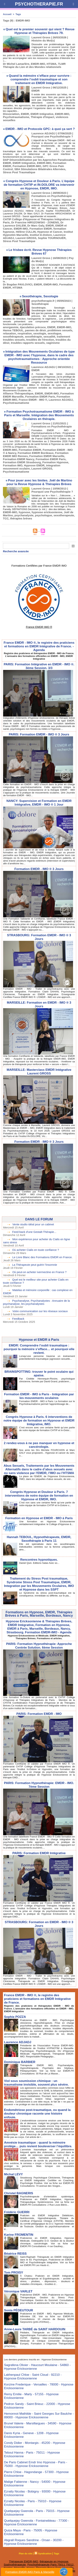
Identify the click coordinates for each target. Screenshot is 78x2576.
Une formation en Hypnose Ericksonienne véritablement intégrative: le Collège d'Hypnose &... (47, 1523)
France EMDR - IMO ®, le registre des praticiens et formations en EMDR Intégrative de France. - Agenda (39, 646)
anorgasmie (10, 327)
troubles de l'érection (40, 339)
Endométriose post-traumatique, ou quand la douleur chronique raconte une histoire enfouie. (37, 2113)
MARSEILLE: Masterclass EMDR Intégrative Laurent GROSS (39, 1071)
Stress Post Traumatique (19, 172)
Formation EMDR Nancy (18, 459)
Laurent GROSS (25, 238)
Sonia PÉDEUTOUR (18, 2310)
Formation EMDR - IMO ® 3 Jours (39, 869)
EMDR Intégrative (42, 113)
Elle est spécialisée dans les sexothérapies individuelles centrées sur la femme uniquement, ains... (47, 1547)
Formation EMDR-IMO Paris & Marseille (37, 2572)
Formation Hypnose (55, 462)
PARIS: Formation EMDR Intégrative (39, 1853)
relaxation (9, 333)
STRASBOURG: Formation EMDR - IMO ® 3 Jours (39, 937)
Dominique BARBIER (19, 2062)
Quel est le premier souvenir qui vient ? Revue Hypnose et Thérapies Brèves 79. (40, 31)
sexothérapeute (13, 336)
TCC (6, 518)
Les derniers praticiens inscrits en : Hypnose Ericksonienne (35, 2359)
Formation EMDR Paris (40, 396)
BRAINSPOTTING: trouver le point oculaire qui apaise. (39, 1373)
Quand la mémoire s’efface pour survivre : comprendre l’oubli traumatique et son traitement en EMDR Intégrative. (40, 79)
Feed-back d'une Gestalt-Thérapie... (34, 1231)
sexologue (54, 333)
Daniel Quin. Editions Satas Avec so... (39, 1563)
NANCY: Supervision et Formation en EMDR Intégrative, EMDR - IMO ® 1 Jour (39, 802)
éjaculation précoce (33, 327)
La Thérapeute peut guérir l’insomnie (34, 1264)
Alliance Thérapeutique (18, 393)
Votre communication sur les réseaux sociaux (40, 1311)
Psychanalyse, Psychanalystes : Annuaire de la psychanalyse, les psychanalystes (36, 1302)
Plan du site (25, 2553)
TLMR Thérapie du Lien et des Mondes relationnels (34, 65)
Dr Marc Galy (35, 225)
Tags (18, 14)
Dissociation (11, 113)
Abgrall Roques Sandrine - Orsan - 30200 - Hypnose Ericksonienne (33, 2542)
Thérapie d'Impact (42, 117)
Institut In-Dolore (41, 234)
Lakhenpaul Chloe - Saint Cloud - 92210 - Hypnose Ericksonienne (33, 2376)
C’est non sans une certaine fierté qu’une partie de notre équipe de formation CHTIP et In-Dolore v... (47, 1504)
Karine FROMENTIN (18, 2234)
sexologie (39, 333)
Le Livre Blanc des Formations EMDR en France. (42, 1257)
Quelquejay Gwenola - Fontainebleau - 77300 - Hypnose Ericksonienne (36, 2522)
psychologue (43, 515)
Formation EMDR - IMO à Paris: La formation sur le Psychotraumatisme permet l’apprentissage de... (47, 1402)
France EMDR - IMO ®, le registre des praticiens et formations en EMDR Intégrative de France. (37, 1998)
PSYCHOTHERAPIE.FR (39, 3)
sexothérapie (33, 336)
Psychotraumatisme (16, 117)
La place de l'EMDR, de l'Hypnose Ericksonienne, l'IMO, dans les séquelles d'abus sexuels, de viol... (47, 1477)
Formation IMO (12, 465)
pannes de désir (35, 330)
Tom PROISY (13, 2272)
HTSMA (51, 63)
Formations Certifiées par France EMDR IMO (39, 565)
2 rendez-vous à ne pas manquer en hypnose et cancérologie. (39, 1445)
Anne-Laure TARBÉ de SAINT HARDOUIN (34, 2329)
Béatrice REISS (15, 2253)
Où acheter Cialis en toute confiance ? (35, 1249)
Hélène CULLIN (26, 231)
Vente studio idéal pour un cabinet (33, 1224)
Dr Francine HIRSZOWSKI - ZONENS (35, 222)
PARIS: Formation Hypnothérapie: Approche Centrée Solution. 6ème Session (39, 1645)
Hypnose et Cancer (49, 231)
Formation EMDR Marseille (46, 456)
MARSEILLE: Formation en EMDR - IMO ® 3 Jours (39, 1004)
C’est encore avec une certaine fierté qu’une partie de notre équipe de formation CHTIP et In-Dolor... (47, 1429)
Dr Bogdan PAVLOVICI (17, 284)
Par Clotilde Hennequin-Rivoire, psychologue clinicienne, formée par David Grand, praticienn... (47, 1380)
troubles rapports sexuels (28, 342)
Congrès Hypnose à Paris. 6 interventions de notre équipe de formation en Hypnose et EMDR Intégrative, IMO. (38, 1420)
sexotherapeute (64, 515)
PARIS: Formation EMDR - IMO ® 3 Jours (39, 734)
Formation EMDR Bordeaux (36, 452)
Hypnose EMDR (34, 465)
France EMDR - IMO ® (33, 399)
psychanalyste (24, 515)
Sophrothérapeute (15, 2564)
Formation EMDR (40, 228)
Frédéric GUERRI (16, 2212)
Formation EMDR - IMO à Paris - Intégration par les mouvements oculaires (39, 1396)
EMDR (25, 113)
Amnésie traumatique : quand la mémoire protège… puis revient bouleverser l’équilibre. (38, 2144)
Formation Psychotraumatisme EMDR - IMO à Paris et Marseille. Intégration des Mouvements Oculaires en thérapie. (39, 415)
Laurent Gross (40, 37)
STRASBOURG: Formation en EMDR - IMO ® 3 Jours (39, 1924)
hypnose (24, 512)
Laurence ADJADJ (43, 133)
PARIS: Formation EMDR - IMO (39, 1714)
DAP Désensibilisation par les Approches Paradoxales (38, 159)
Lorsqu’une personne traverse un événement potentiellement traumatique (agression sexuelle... (47, 1357)
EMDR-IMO (38, 63)
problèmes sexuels (59, 330)
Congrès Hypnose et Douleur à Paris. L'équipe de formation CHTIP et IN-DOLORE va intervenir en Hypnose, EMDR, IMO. (39, 184)
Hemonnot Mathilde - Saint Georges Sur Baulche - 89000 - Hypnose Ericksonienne (39, 2415)
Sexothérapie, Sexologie (40, 296)
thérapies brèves (21, 518)
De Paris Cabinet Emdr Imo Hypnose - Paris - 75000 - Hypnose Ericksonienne (35, 2464)
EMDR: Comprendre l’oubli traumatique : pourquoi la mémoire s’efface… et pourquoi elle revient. (39, 1349)
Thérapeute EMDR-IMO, (24, 2561)
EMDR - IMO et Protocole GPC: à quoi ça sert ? (40, 129)
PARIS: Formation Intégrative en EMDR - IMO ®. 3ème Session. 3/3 (39, 666)
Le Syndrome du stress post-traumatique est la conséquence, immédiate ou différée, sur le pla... (47, 1594)
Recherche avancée (16, 551)
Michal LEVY (13, 2174)
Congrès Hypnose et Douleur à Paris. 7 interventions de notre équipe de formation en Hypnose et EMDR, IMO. (39, 1495)
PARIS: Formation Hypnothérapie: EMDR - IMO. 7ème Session (39, 1784)
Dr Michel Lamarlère (16, 63)
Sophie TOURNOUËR (52, 238)
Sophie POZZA (15, 2017)
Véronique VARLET (18, 2291)
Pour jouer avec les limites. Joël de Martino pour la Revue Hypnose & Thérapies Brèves (39, 482)
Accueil (7, 14)
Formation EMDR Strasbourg (22, 462)
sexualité (49, 336)
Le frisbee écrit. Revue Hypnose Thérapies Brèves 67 (40, 251)
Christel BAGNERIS (18, 2193)
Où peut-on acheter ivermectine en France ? (39, 1272)
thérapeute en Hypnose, (54, 2561)
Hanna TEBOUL (13, 330)
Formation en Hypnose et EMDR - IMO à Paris (39, 1518)
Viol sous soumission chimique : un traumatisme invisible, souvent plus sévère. (36, 2082)
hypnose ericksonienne (47, 512)
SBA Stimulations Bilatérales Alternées (39, 169)
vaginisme (53, 342)
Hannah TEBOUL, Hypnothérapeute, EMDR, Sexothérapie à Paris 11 (39, 1538)
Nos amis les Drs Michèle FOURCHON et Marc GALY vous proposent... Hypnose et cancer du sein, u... (47, 1453)
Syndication (45, 2553)
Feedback (18, 1318)
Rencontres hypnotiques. (39, 1559)
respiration (24, 333)
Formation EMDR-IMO (27, 166)
